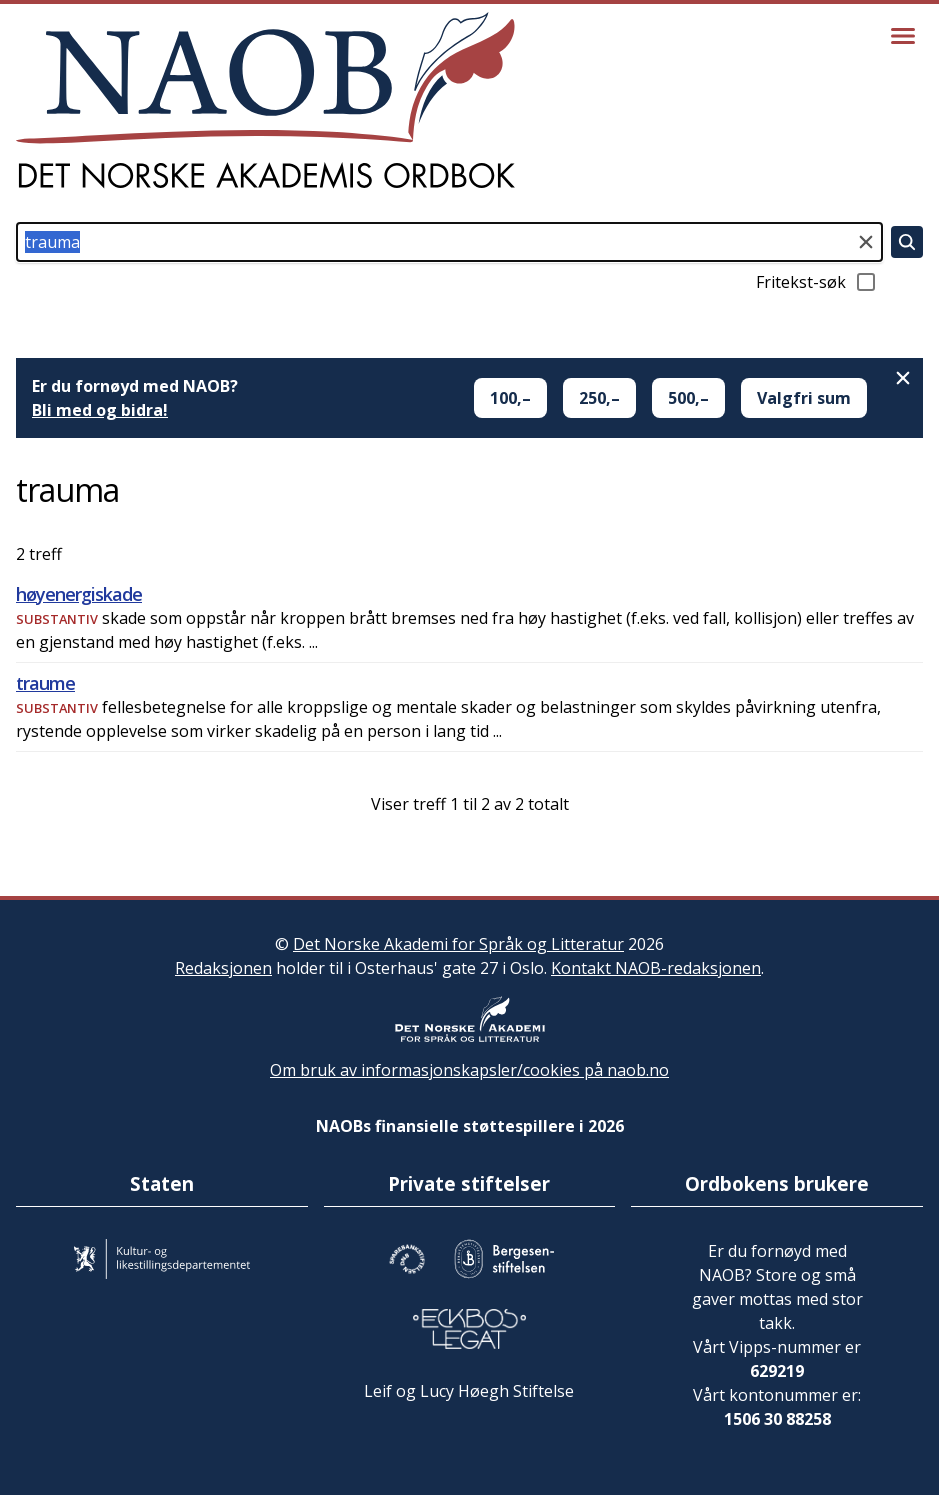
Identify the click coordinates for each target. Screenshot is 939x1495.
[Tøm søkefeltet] (866, 242)
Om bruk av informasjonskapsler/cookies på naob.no (469, 1070)
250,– (599, 398)
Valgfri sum (804, 398)
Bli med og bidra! (100, 410)
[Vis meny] (903, 36)
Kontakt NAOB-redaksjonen (656, 968)
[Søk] (907, 242)
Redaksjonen (223, 968)
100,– (510, 398)
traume (45, 683)
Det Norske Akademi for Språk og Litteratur (458, 944)
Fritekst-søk (817, 282)
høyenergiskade (79, 594)
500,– (688, 398)
